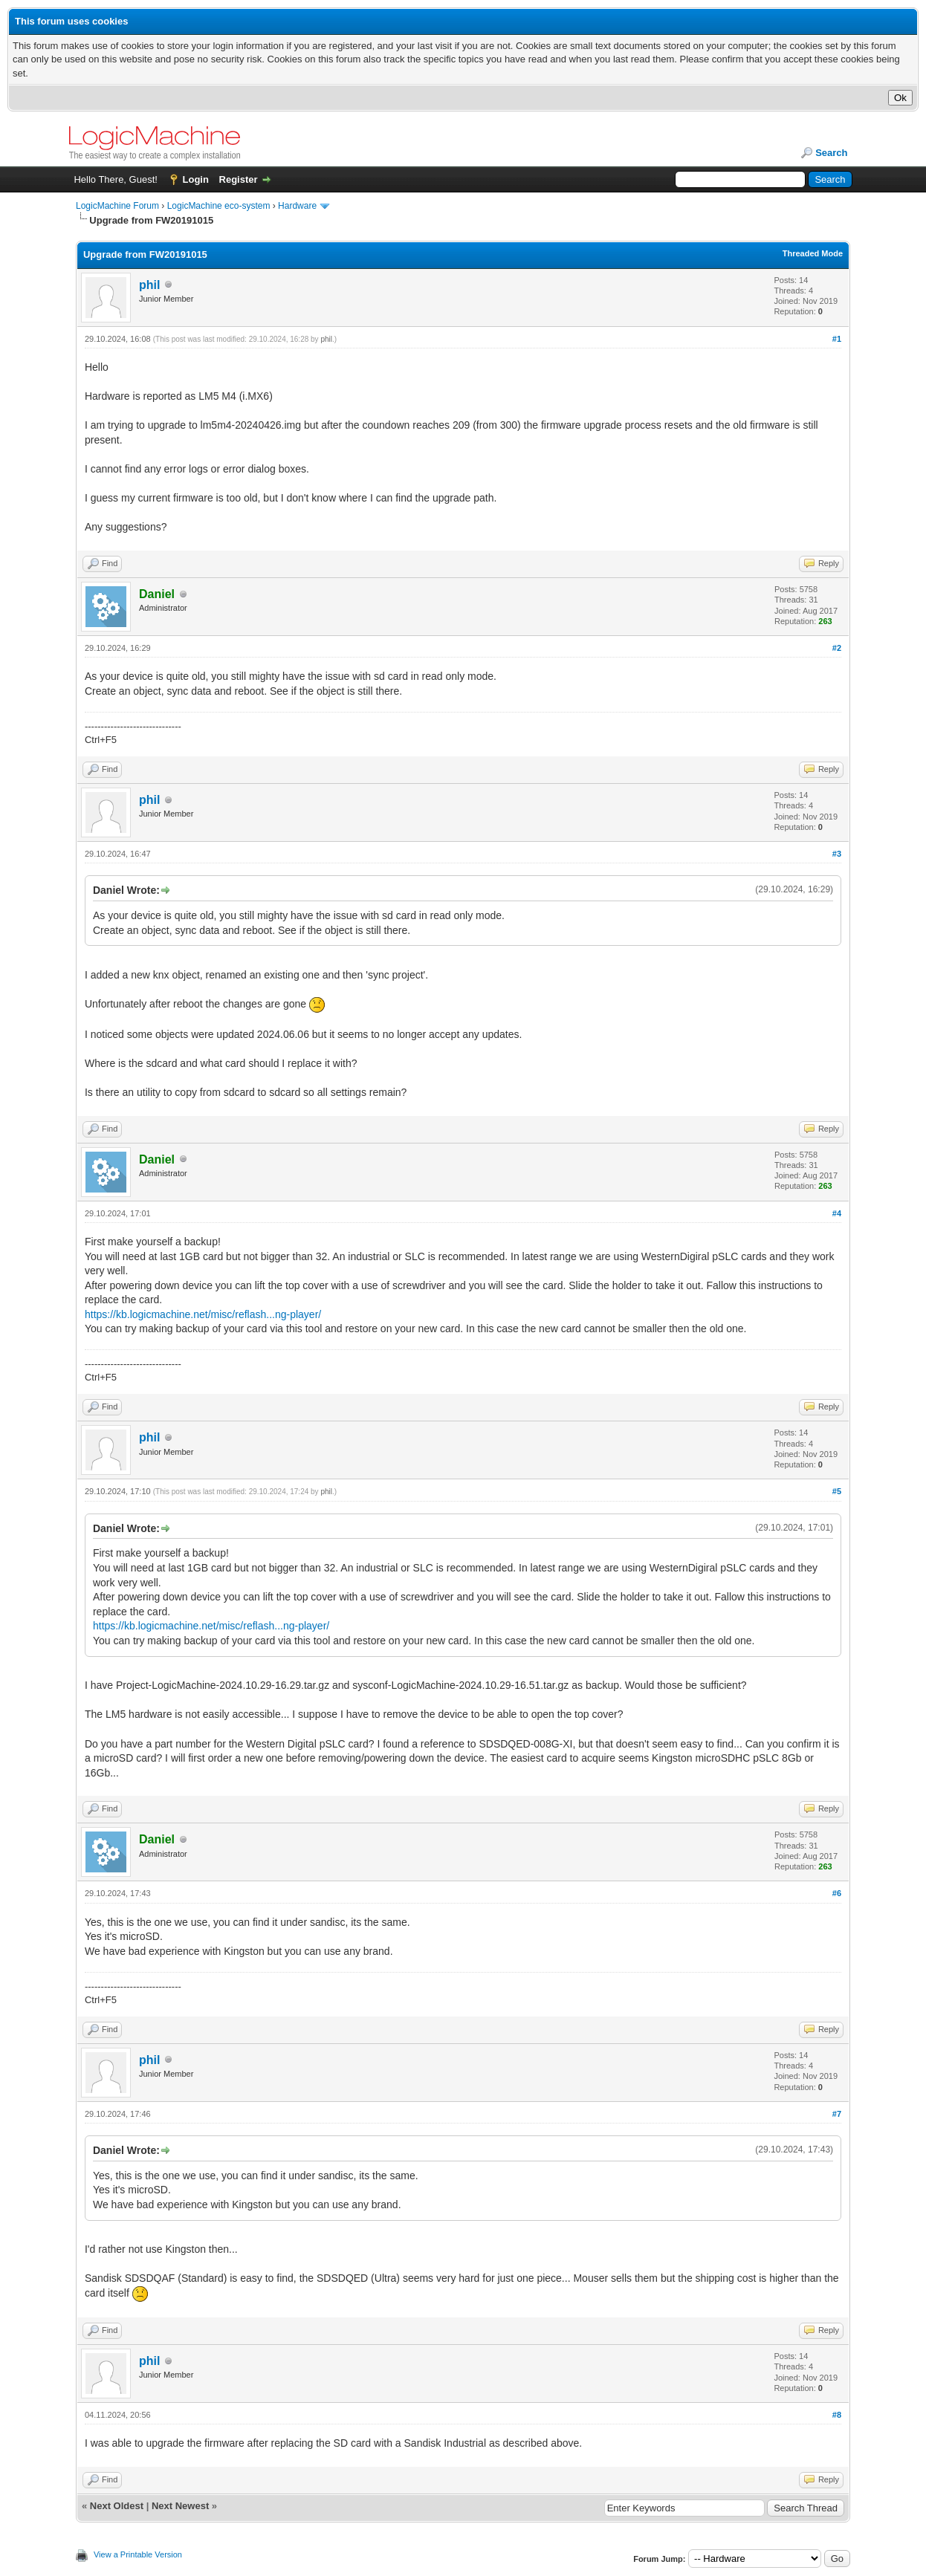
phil (149, 285)
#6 (836, 1893)
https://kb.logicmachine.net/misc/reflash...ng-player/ (203, 1314)
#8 (836, 2414)
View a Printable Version (138, 2554)
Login (196, 179)
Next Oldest (116, 2505)
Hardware (297, 206)
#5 (836, 1491)
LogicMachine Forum (117, 206)
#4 (836, 1213)
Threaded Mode (813, 253)
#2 (836, 647)
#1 (836, 338)
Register (238, 179)
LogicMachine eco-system (219, 206)
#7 (836, 2113)
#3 (836, 853)
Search (831, 152)
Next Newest (180, 2505)
